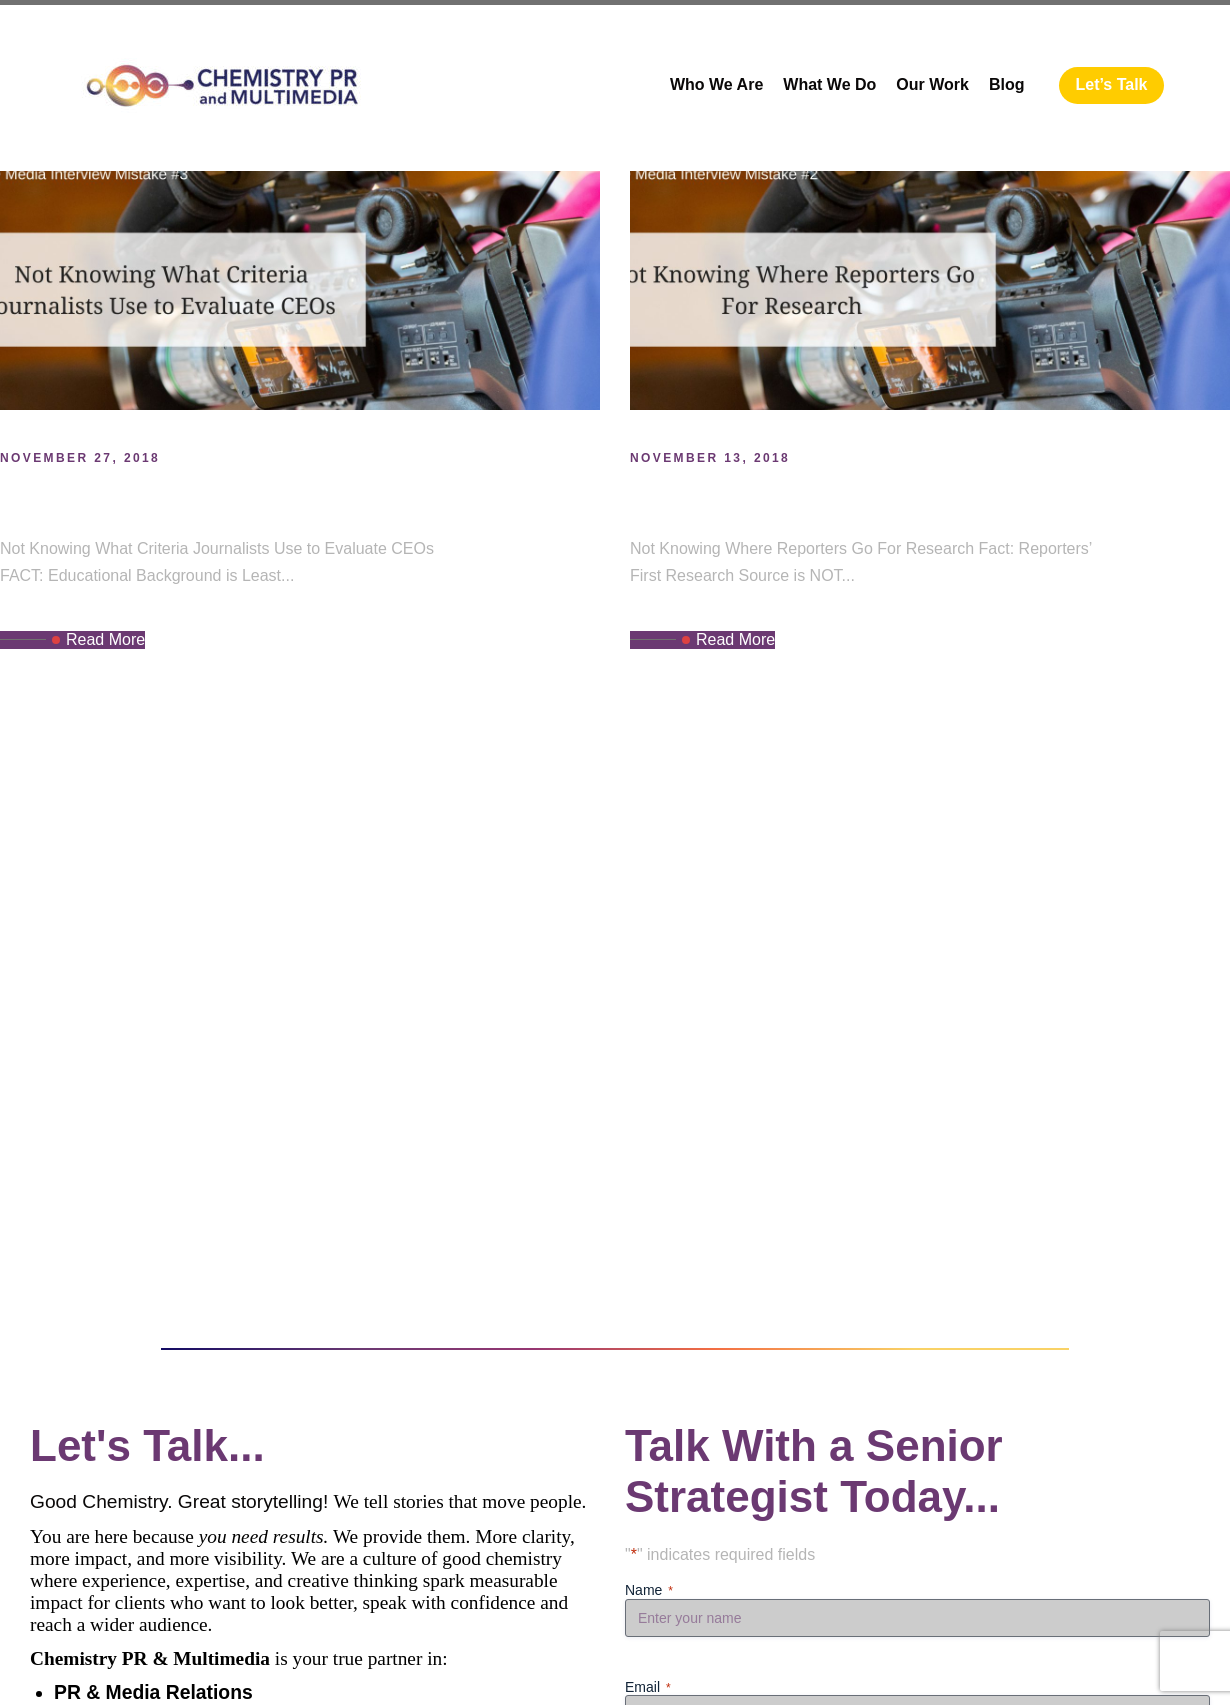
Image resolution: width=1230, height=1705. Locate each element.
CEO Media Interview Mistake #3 (228, 498)
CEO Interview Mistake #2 (812, 498)
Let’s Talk (1111, 84)
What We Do (829, 84)
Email (648, 1688)
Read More (98, 639)
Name (649, 1591)
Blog (1007, 84)
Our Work (932, 84)
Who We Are (716, 84)
